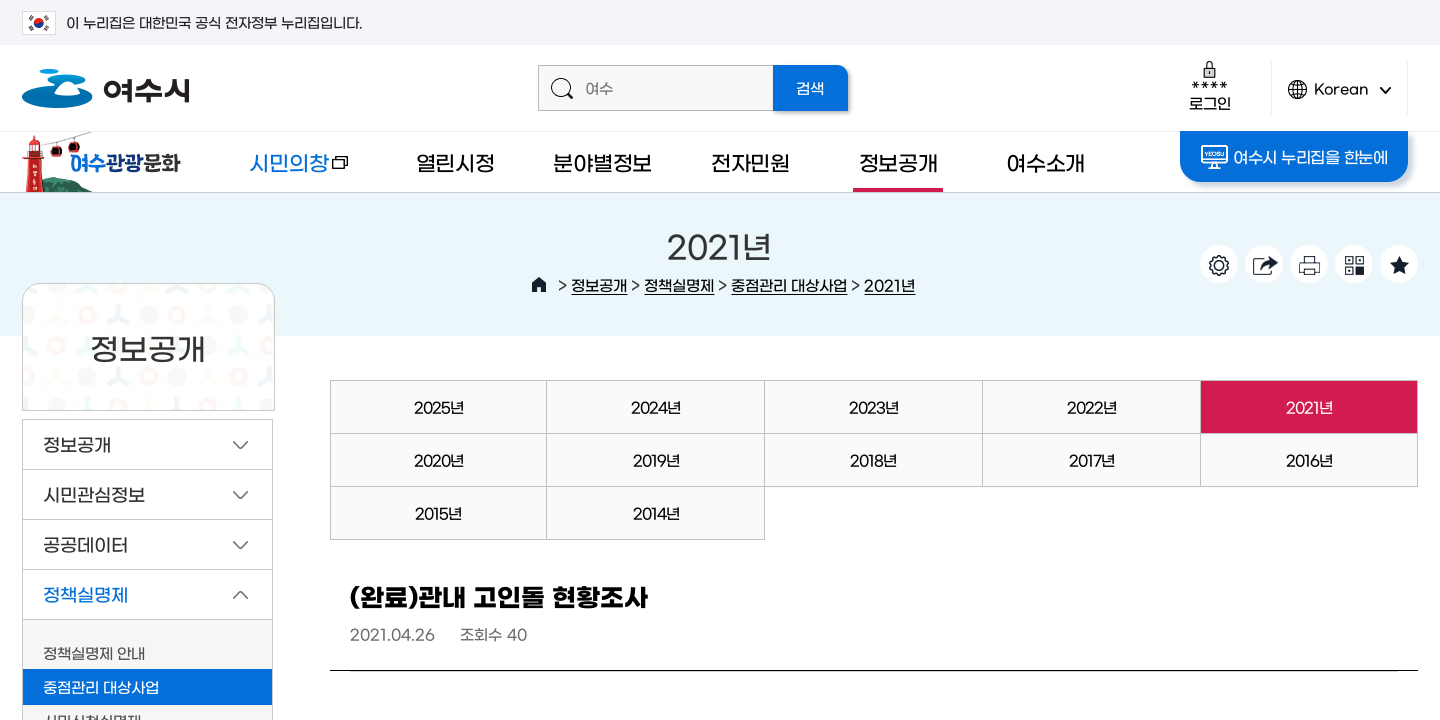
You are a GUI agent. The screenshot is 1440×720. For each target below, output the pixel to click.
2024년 (655, 406)
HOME (539, 285)
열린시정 (455, 161)
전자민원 (750, 161)
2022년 (1091, 406)
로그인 (1209, 85)
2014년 (656, 512)
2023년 (873, 406)
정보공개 (898, 161)
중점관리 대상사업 (789, 284)
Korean (1340, 97)
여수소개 (1045, 161)
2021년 (889, 284)
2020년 (438, 459)
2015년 (438, 512)
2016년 (1309, 459)
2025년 (438, 406)
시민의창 (283, 171)
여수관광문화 (107, 162)
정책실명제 (679, 284)
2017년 (1091, 459)
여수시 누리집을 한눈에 (1294, 157)
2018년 (873, 459)
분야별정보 (602, 161)
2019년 (656, 459)
